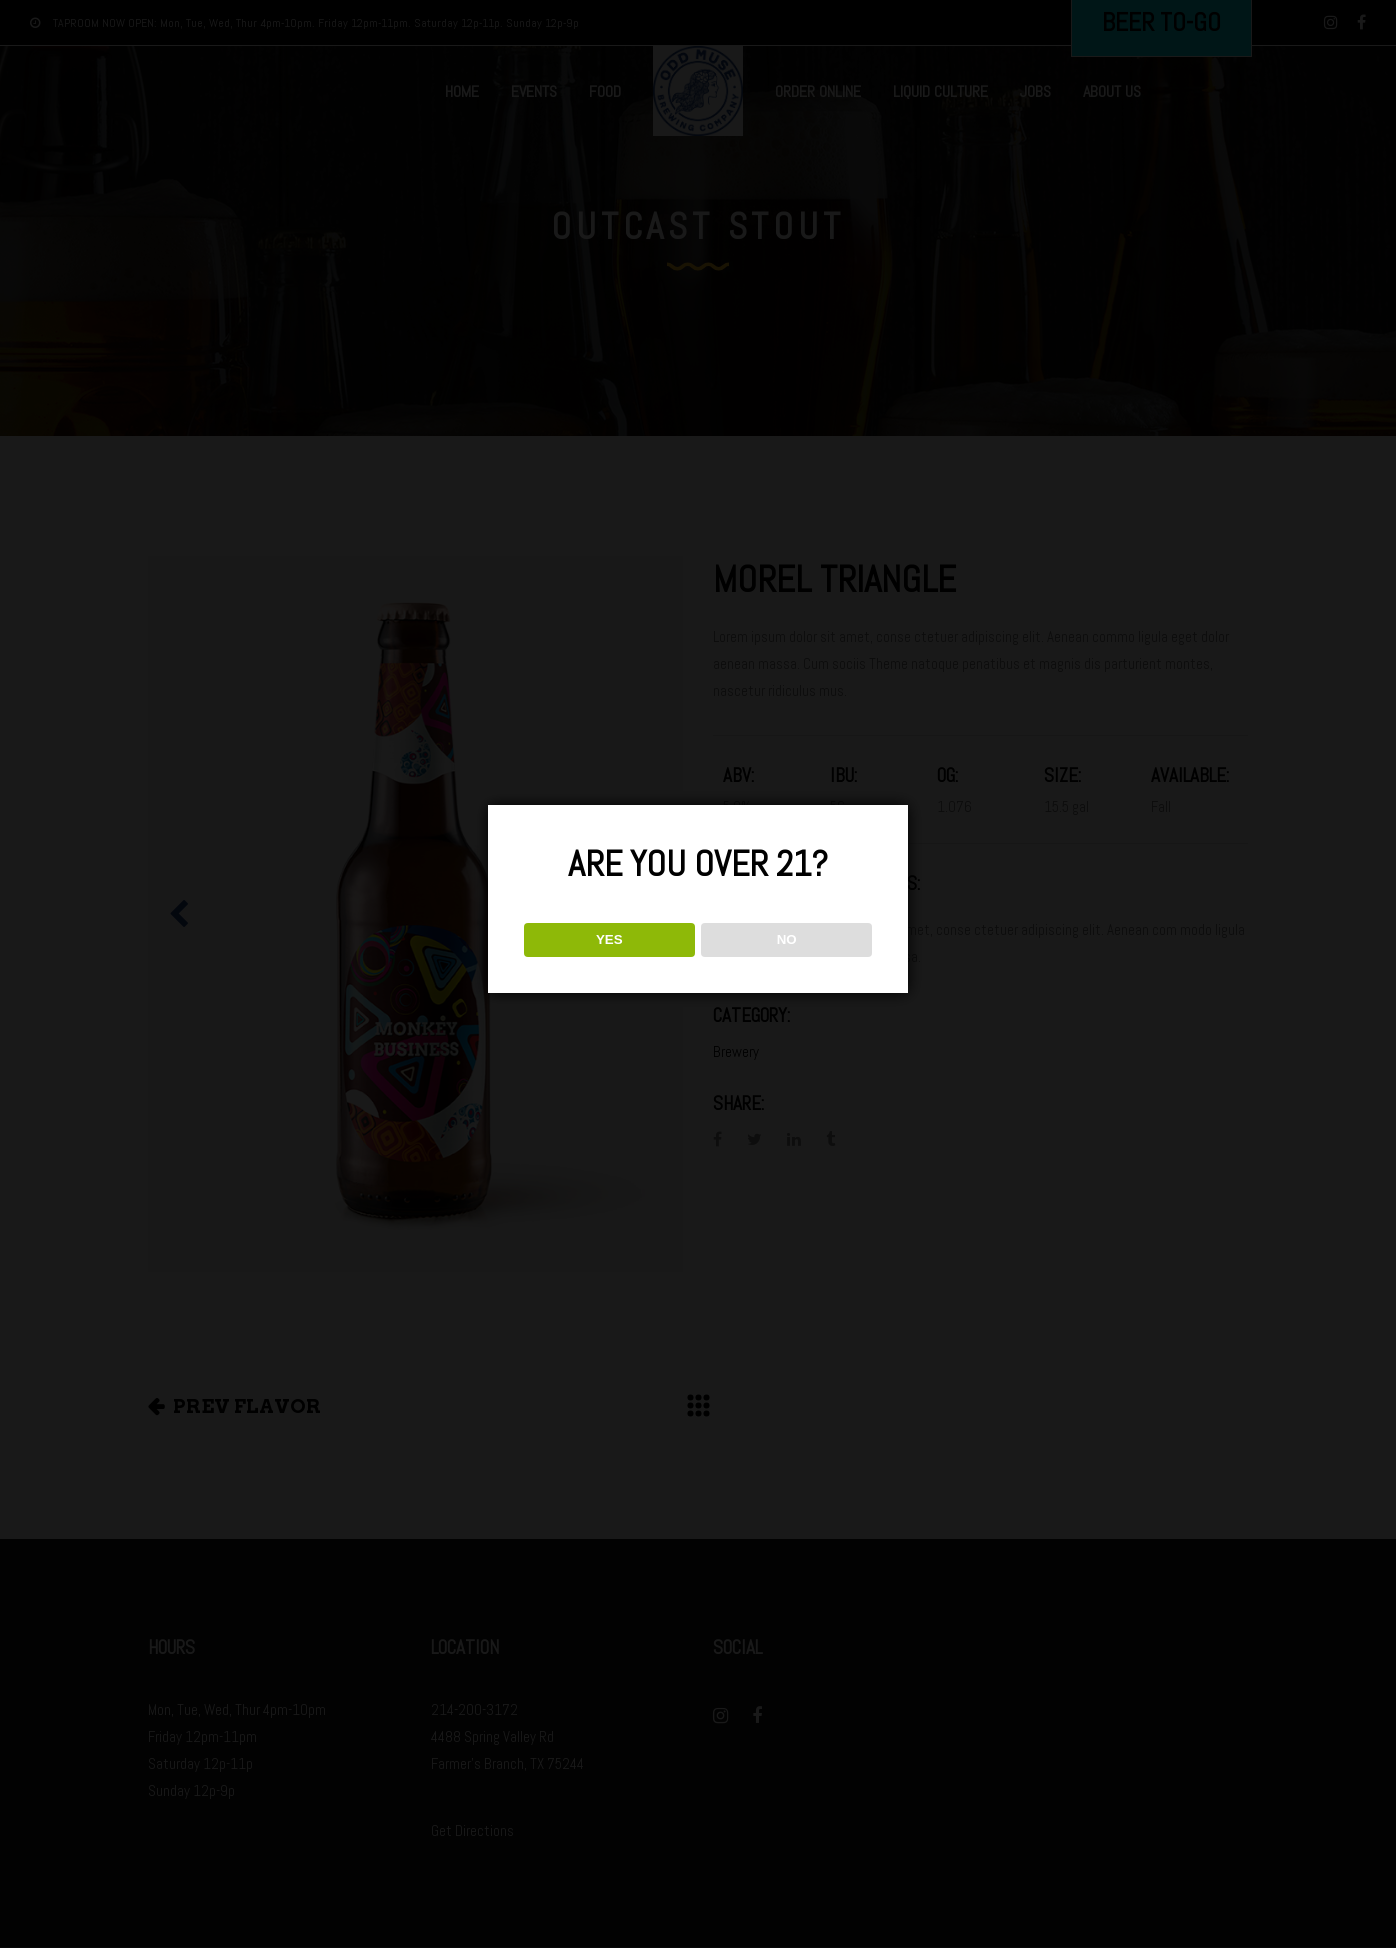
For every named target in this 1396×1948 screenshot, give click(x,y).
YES (609, 939)
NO (787, 939)
